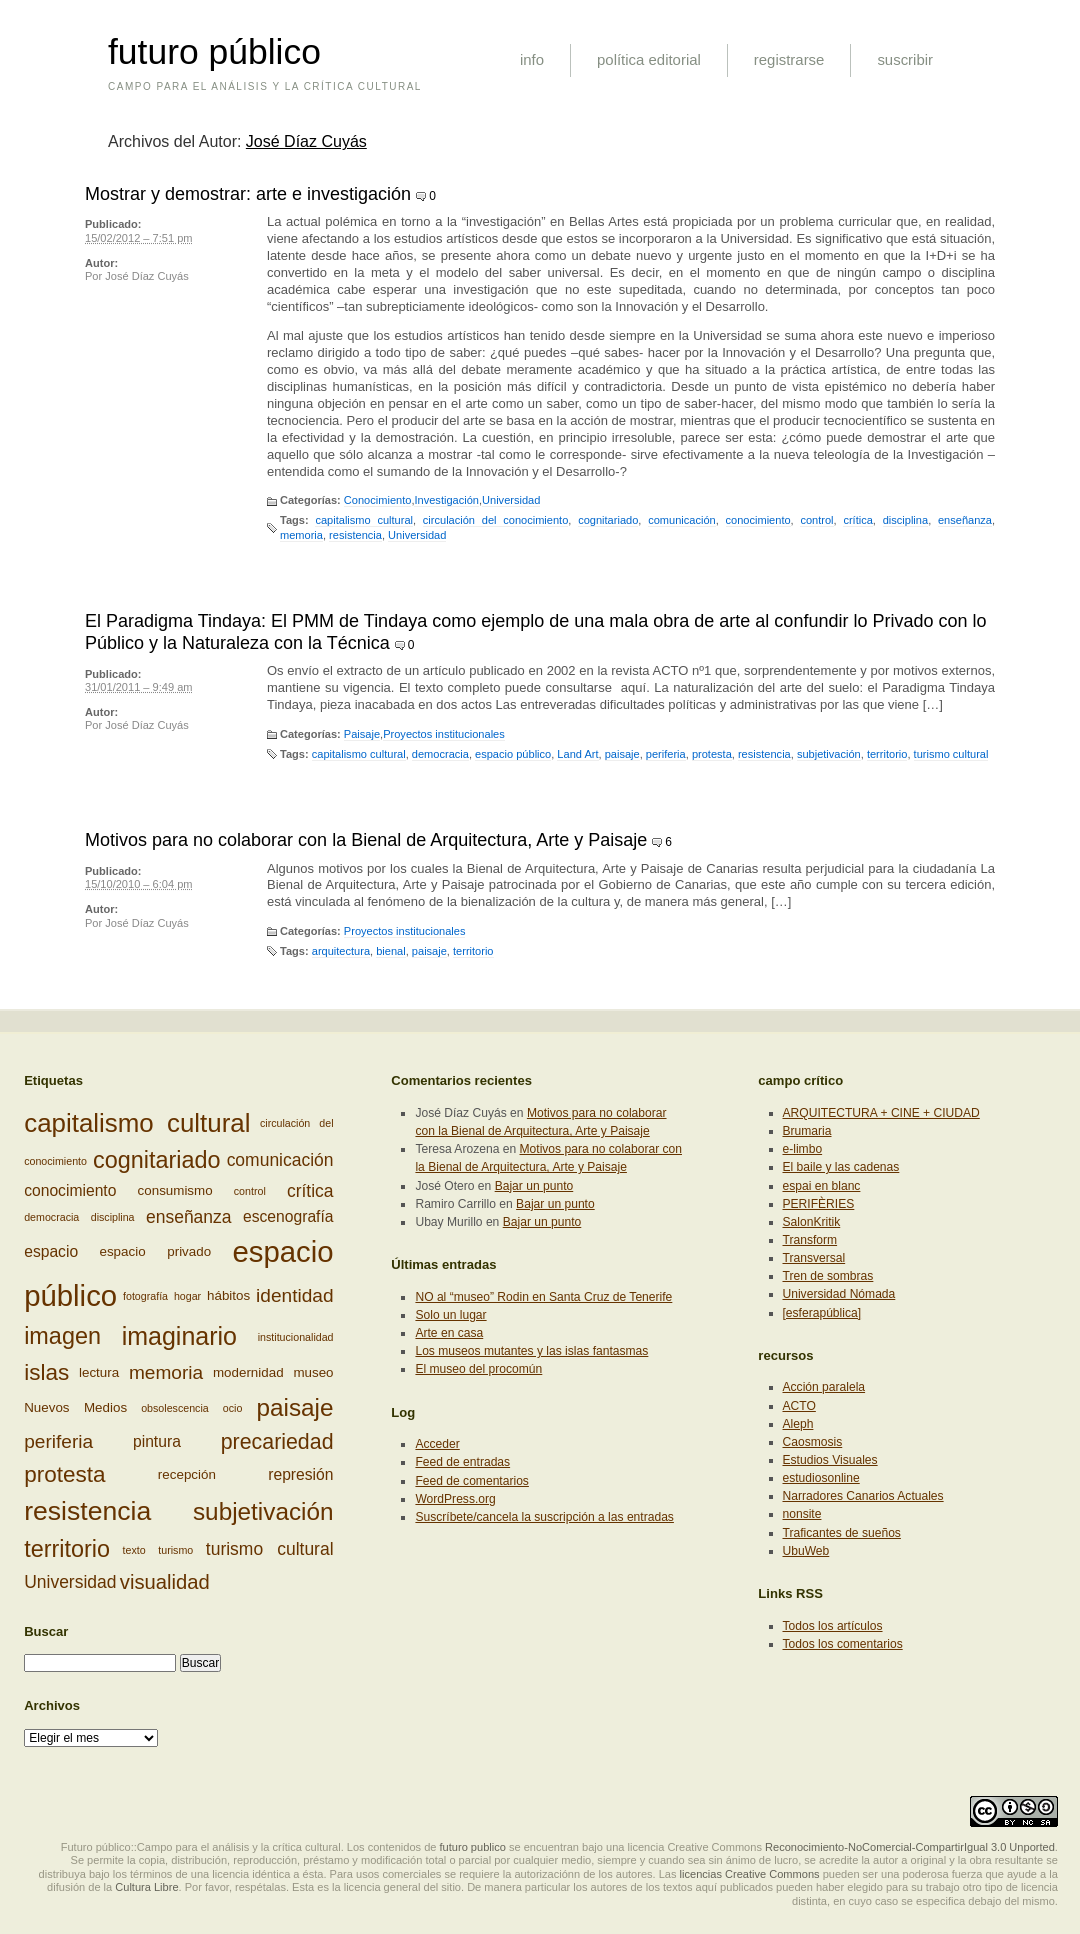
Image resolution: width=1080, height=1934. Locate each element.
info (532, 59)
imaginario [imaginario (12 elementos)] (179, 1336)
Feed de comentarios (471, 1481)
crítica (857, 520)
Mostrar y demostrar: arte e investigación (248, 194)
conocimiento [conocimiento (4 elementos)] (70, 1190)
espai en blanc (822, 1186)
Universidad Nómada (839, 1294)
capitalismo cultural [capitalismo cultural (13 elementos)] (137, 1123)
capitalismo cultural (364, 520)
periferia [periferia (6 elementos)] (58, 1441)
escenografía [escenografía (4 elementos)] (288, 1217)
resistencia (355, 535)
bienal (390, 951)
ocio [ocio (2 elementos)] (233, 1408)
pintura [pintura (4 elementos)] (157, 1441)
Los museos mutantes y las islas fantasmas (531, 1351)
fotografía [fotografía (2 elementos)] (145, 1296)
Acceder (437, 1444)
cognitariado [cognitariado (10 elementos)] (157, 1160)
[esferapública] (822, 1313)
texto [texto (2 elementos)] (134, 1549)
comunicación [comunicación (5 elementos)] (280, 1160)
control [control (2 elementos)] (250, 1191)
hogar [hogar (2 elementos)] (187, 1296)
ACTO (799, 1406)
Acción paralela (824, 1387)
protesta (712, 754)
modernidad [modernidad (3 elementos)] (248, 1372)
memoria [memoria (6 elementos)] (166, 1371)
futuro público (214, 52)
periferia (666, 754)
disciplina (905, 520)
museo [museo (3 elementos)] (313, 1372)
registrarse (789, 59)
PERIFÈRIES (819, 1204)
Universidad (511, 500)
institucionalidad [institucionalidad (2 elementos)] (296, 1337)
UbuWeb (806, 1551)
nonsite (802, 1514)
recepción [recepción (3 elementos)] (187, 1474)
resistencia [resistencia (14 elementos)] (87, 1511)
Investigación (446, 500)
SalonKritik (812, 1222)
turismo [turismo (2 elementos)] (175, 1549)
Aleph (798, 1424)
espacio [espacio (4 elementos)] (51, 1252)
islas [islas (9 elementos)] (46, 1372)
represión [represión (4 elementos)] (300, 1474)
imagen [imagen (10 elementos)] (62, 1337)
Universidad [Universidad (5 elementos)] (70, 1582)
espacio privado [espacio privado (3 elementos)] (155, 1251)
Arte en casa (449, 1333)
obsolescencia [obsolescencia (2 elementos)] (175, 1408)
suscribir (905, 59)
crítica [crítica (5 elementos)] (310, 1191)
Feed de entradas (462, 1462)
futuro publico (473, 1847)
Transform (810, 1240)
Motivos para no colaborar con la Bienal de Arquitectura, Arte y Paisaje (366, 840)
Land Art (577, 754)
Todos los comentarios (843, 1644)
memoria (301, 535)
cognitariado (608, 520)
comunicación (682, 520)
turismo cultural (951, 754)
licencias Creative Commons (750, 1874)
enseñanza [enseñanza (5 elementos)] (189, 1217)
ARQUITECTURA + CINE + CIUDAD (881, 1113)
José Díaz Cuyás (306, 141)
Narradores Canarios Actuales (863, 1496)
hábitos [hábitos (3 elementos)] (228, 1295)
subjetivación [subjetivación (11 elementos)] (263, 1511)
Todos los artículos (833, 1626)
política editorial (649, 59)
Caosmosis (813, 1442)
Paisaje (362, 734)
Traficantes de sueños (842, 1533)
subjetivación (829, 754)
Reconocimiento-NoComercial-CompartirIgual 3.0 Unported (910, 1847)
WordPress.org (455, 1499)
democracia (440, 754)
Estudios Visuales (830, 1460)
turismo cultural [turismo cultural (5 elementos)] (270, 1549)
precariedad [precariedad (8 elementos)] (277, 1442)
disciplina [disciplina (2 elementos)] (113, 1217)
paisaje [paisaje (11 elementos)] (294, 1407)
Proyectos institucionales (444, 734)
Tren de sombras (828, 1276)
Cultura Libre (146, 1887)
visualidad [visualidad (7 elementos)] (165, 1582)
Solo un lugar (450, 1315)
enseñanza (965, 520)
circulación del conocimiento (496, 520)
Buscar (46, 1631)
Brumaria (807, 1131)
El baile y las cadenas (841, 1167)
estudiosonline (821, 1478)
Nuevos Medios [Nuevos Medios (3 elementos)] (75, 1407)
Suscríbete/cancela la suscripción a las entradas (544, 1517)
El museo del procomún (478, 1369)
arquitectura (341, 951)
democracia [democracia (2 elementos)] (51, 1217)
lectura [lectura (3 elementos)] (99, 1372)
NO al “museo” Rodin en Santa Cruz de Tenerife (543, 1297)
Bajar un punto (534, 1186)
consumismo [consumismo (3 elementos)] (175, 1190)
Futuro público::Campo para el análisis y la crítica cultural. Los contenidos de (249, 1847)
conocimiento (758, 520)
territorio (887, 754)
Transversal (814, 1258)
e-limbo (803, 1149)
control (816, 520)
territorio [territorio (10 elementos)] (67, 1549)
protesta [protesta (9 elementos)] (64, 1474)
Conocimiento (378, 500)
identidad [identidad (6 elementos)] (294, 1295)
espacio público (513, 754)
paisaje (622, 754)
